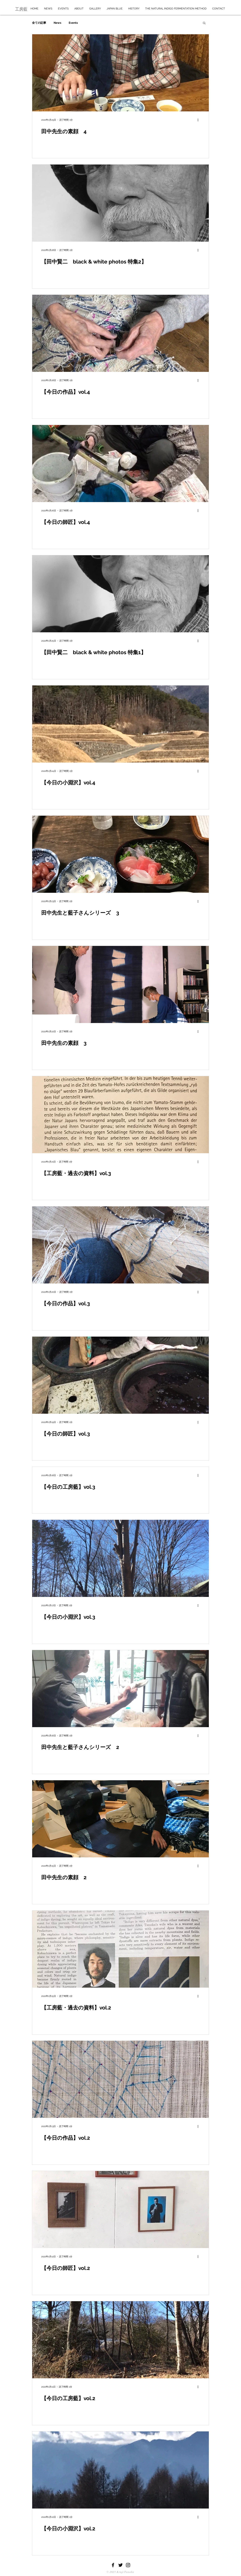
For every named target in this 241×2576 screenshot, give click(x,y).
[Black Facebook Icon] (113, 2565)
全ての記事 (39, 23)
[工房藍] (28, 9)
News (57, 23)
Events (73, 23)
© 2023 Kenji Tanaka (120, 2572)
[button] (204, 23)
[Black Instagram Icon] (128, 2565)
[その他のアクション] (199, 120)
